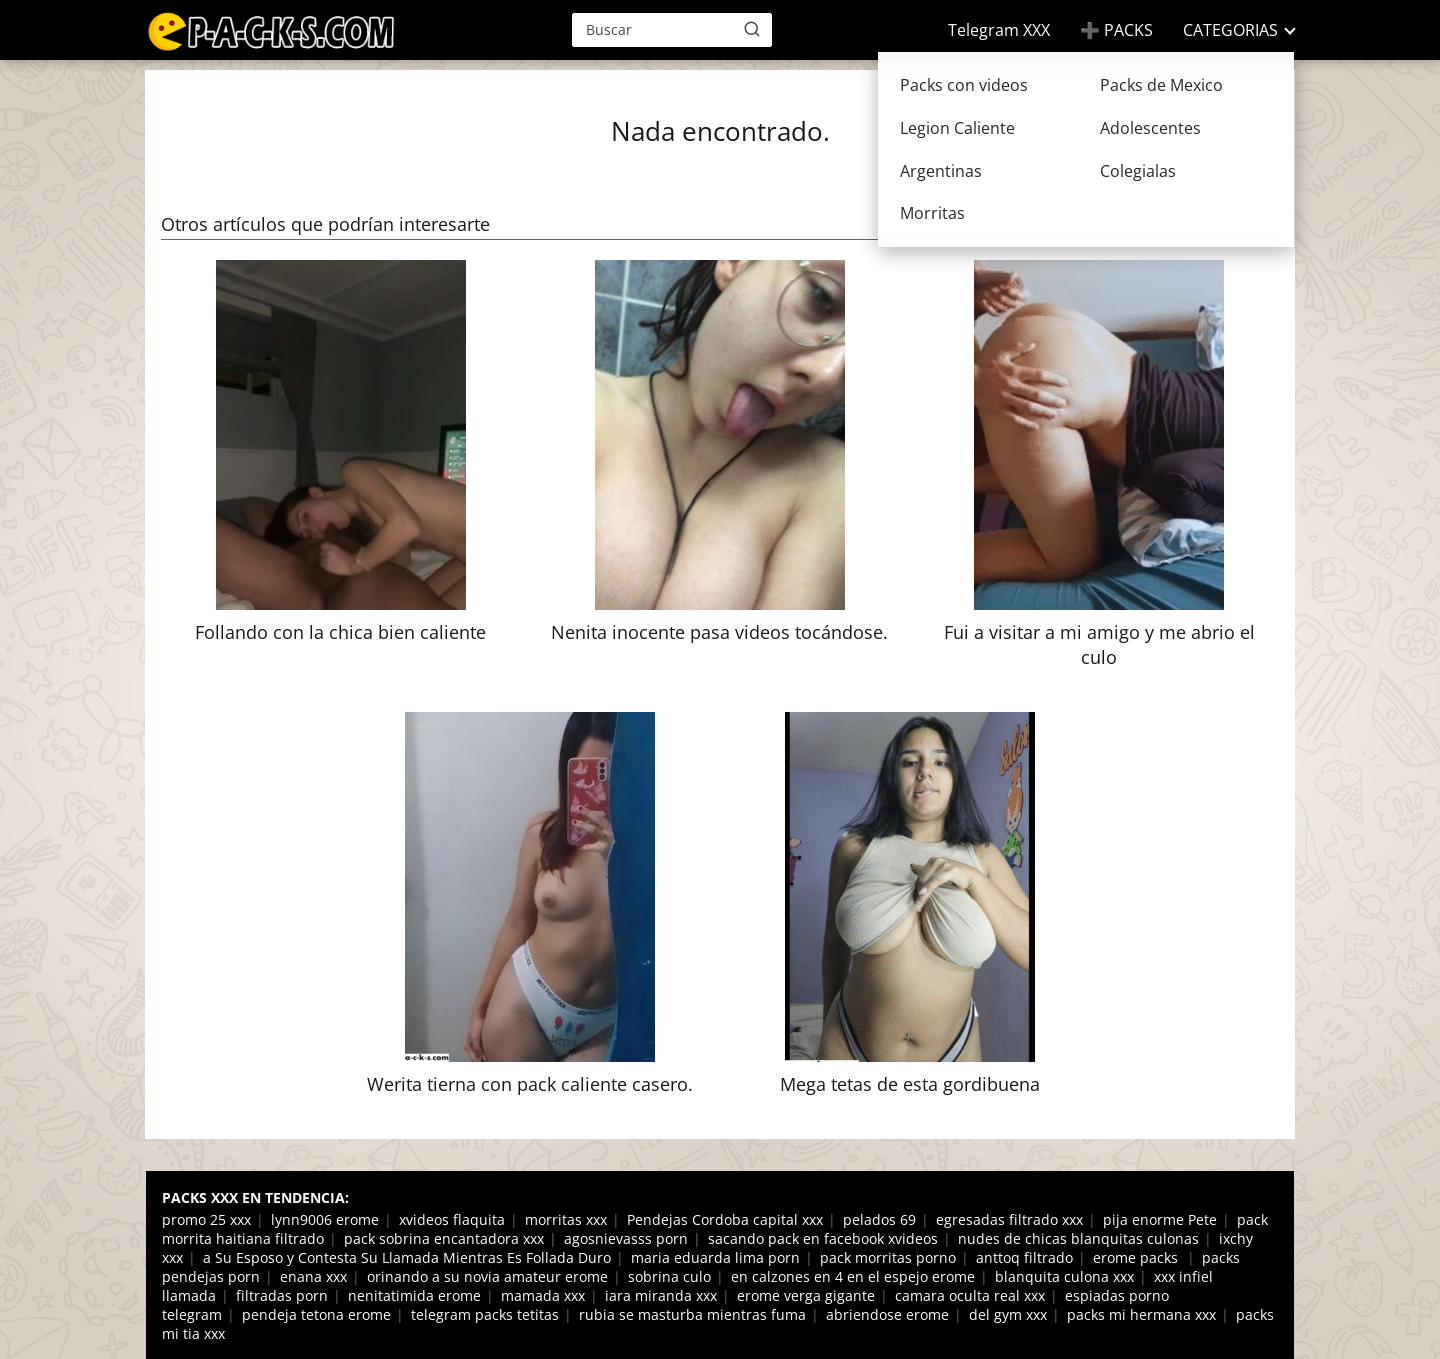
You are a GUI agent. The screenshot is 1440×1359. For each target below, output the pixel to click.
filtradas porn (282, 1295)
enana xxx (313, 1276)
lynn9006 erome (325, 1219)
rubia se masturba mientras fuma (692, 1314)
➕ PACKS (1116, 30)
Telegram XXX (999, 30)
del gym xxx (1008, 1314)
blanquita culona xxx (1064, 1276)
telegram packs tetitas (485, 1314)
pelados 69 (879, 1219)
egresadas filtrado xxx (1009, 1219)
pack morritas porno (888, 1257)
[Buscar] (752, 29)
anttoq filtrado (1024, 1257)
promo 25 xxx (206, 1219)
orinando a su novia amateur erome (487, 1276)
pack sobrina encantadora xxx (444, 1238)
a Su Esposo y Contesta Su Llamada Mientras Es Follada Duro (407, 1257)
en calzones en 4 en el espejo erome (853, 1276)
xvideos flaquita (452, 1219)
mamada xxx (543, 1295)
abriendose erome (887, 1314)
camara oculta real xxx (970, 1295)
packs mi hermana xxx (1141, 1314)
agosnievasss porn (626, 1238)
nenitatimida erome (414, 1295)
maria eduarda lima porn (715, 1257)
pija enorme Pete (1160, 1219)
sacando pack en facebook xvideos (823, 1238)
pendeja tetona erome (316, 1314)
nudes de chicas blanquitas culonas (1078, 1238)
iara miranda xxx (661, 1295)
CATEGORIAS (1230, 30)
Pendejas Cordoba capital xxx (725, 1219)
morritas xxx (566, 1219)
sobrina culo (669, 1276)
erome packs (1137, 1257)
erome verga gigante (806, 1295)
